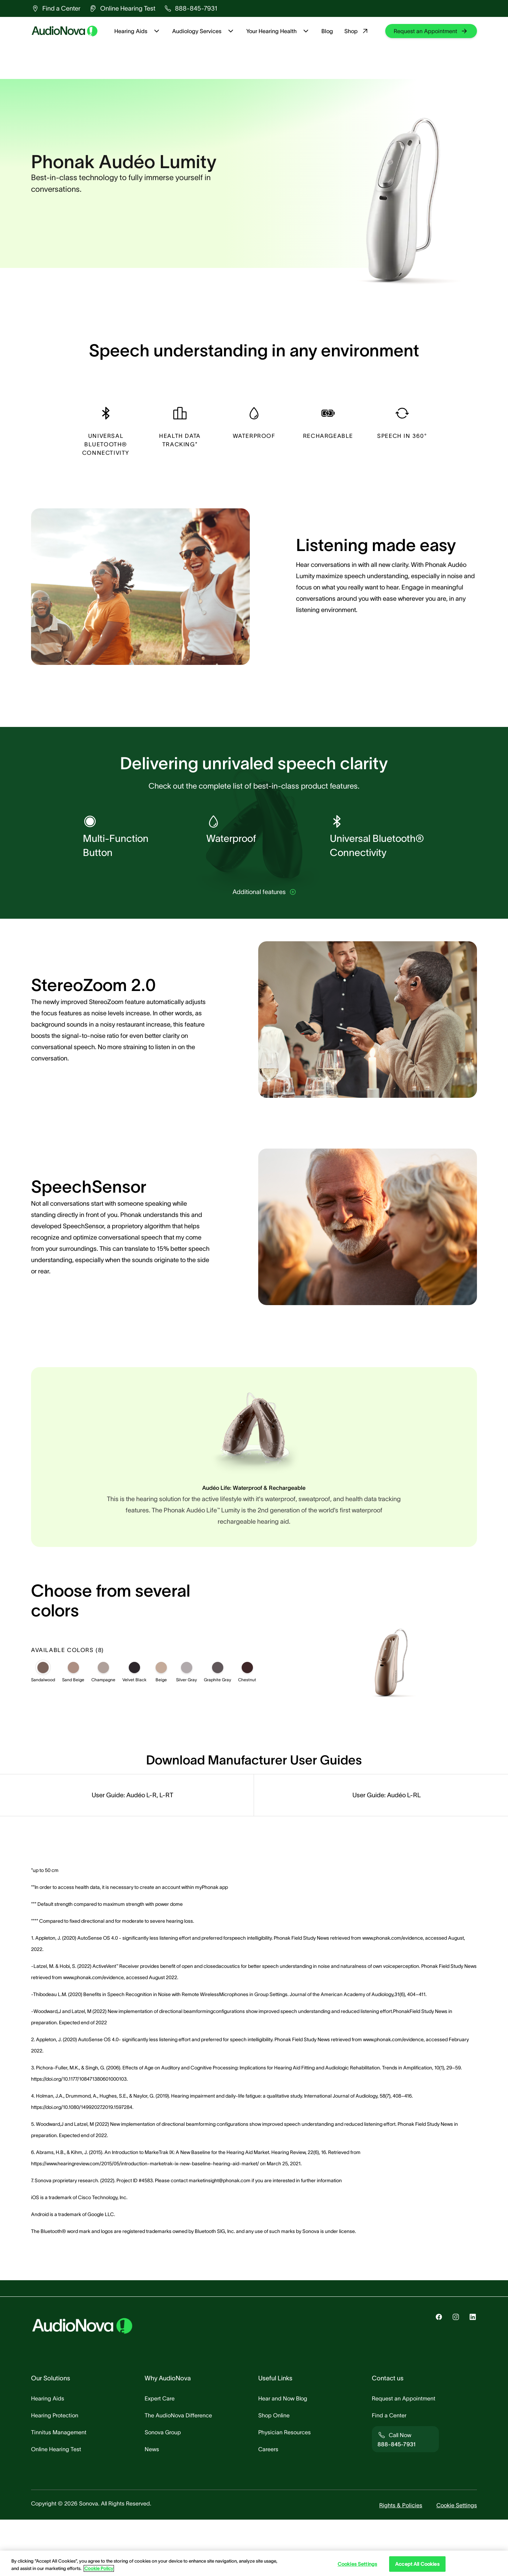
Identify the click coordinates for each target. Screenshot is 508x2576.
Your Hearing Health (278, 31)
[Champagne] (103, 1724)
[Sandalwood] (43, 1724)
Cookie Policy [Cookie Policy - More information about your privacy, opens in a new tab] (98, 2568)
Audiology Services (203, 31)
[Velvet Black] (134, 1724)
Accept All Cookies (417, 2564)
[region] (254, 2563)
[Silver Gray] (186, 1724)
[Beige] (161, 1724)
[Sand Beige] (73, 1724)
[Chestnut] (247, 1724)
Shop (356, 31)
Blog (327, 31)
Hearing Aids (137, 31)
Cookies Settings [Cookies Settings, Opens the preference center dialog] (357, 2564)
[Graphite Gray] (217, 1724)
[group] (55, 8)
